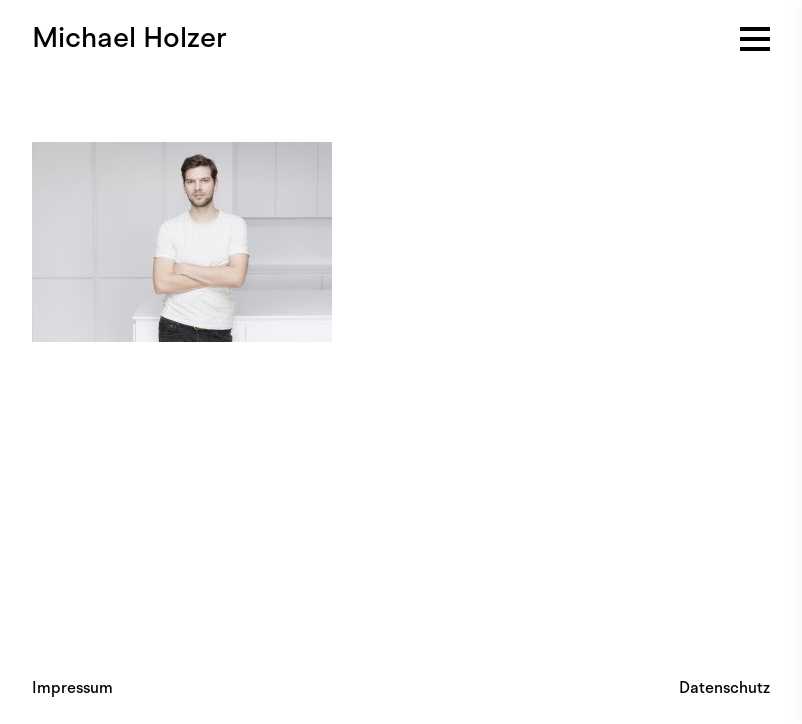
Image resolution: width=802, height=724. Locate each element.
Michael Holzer (129, 37)
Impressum (72, 688)
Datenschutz (724, 688)
